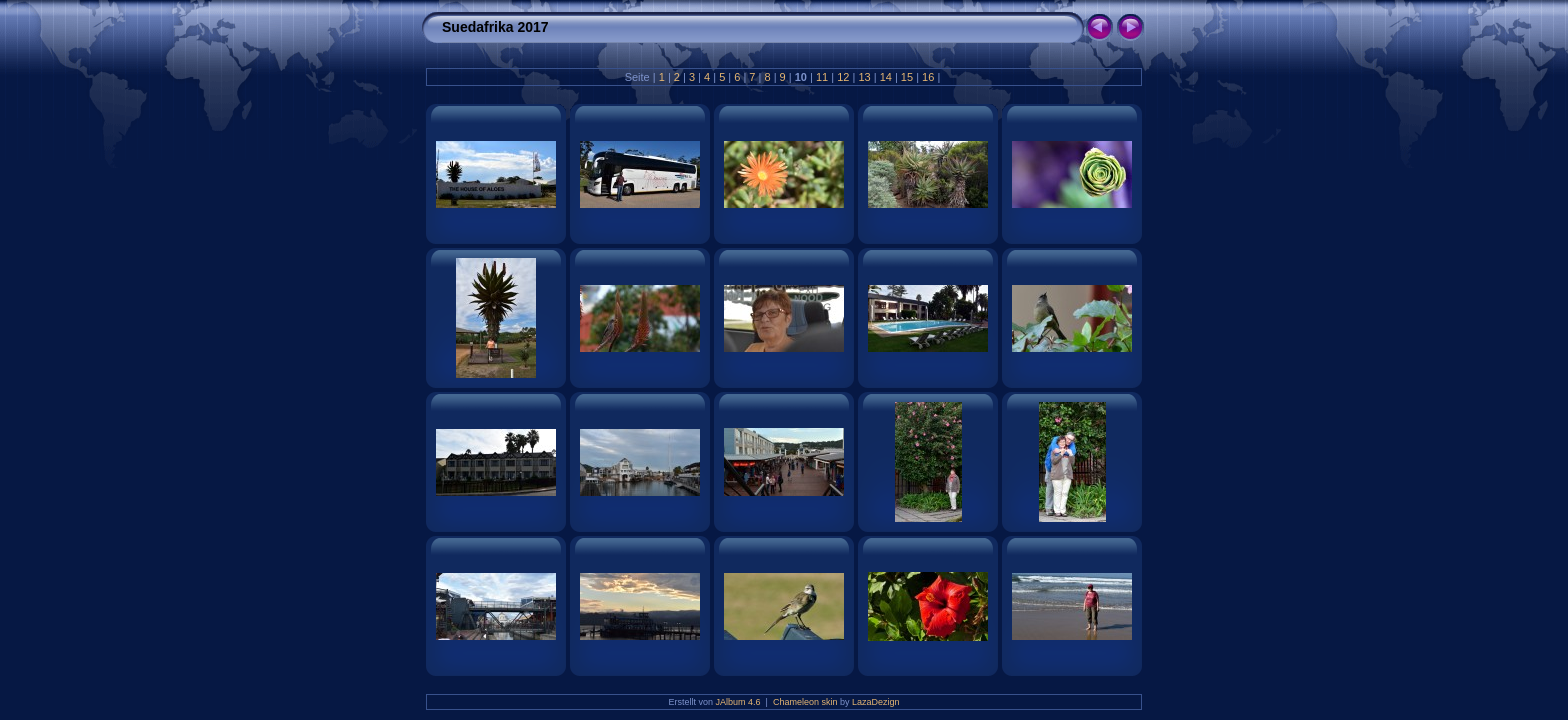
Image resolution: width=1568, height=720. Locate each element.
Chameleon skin (805, 702)
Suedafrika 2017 (495, 27)
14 (886, 77)
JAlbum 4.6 (738, 702)
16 (928, 77)
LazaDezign (876, 702)
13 (864, 77)
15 (907, 77)
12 (843, 77)
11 (822, 77)
